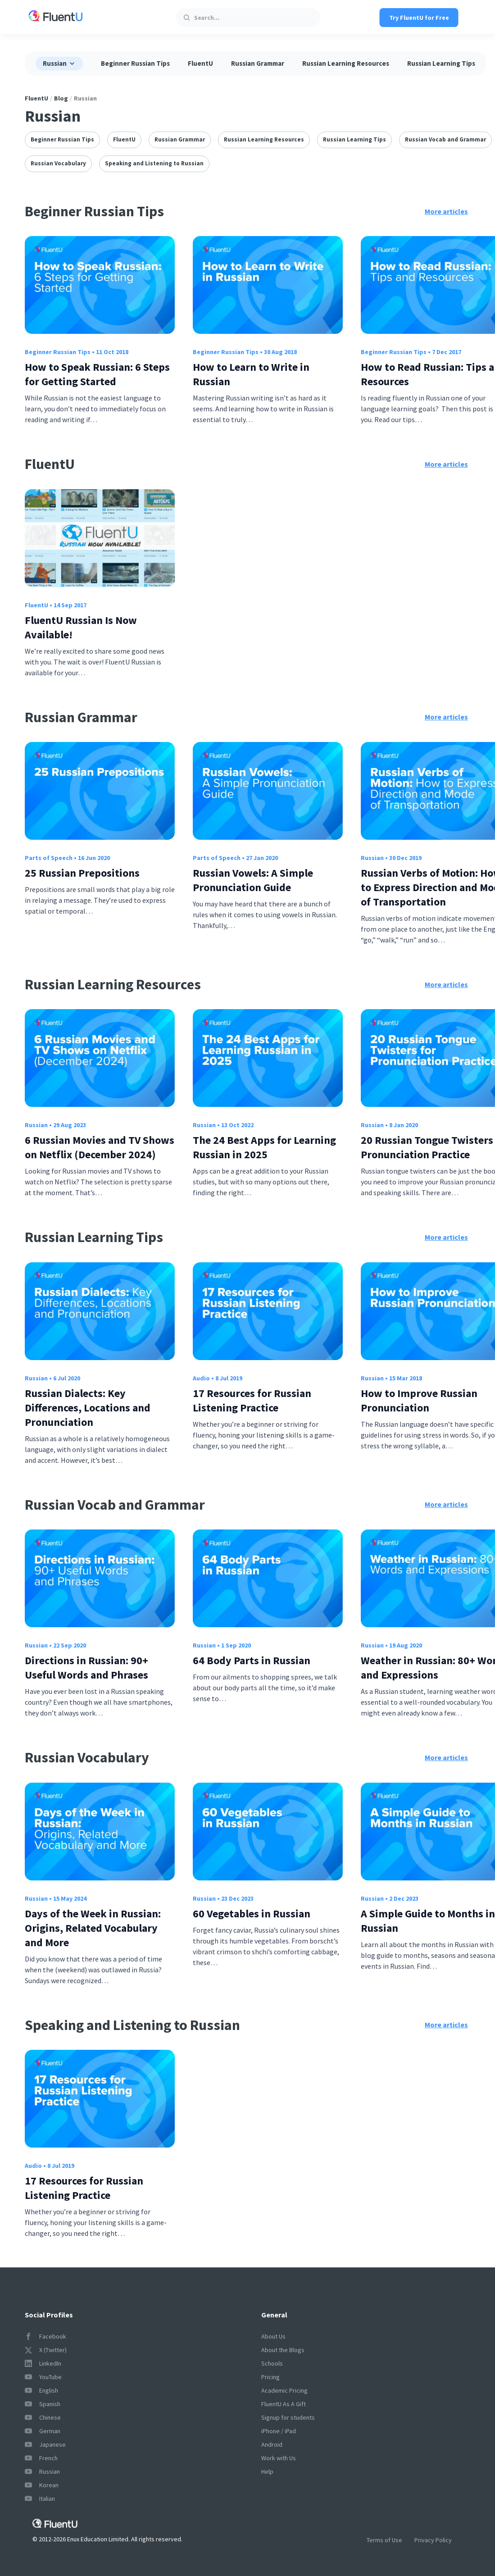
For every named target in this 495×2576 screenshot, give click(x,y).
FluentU (200, 63)
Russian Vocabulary (58, 163)
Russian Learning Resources (345, 63)
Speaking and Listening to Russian (154, 163)
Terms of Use (384, 2540)
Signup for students (288, 2417)
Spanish (42, 2404)
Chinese (43, 2417)
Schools (272, 2363)
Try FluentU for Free (419, 18)
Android (271, 2444)
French (41, 2458)
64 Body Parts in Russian (251, 1660)
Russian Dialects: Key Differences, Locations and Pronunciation (87, 1407)
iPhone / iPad (278, 2431)
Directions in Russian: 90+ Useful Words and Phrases (86, 1667)
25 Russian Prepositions (82, 873)
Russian (372, 858)
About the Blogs (282, 2350)
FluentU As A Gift (283, 2404)
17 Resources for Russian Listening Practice (252, 1400)
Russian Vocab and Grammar (445, 139)
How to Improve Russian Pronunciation (419, 1400)
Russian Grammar (257, 63)
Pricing (270, 2377)
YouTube (43, 2377)
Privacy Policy (433, 2540)
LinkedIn (43, 2363)
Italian (40, 2498)
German (42, 2431)
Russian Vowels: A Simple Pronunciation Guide (253, 880)
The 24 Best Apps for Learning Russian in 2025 (264, 1147)
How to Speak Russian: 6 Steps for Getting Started (97, 374)
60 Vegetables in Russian (251, 1914)
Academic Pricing (284, 2390)
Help (267, 2471)
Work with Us (278, 2458)
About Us (273, 2336)
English (41, 2390)
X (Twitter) (46, 2350)
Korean (42, 2485)
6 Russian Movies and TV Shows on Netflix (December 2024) (99, 1147)
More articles (446, 211)
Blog (61, 98)
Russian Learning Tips (441, 63)
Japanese (45, 2444)
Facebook (45, 2336)
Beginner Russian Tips (135, 63)
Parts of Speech (49, 858)
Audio (201, 1378)
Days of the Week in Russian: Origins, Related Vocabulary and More (93, 1928)
